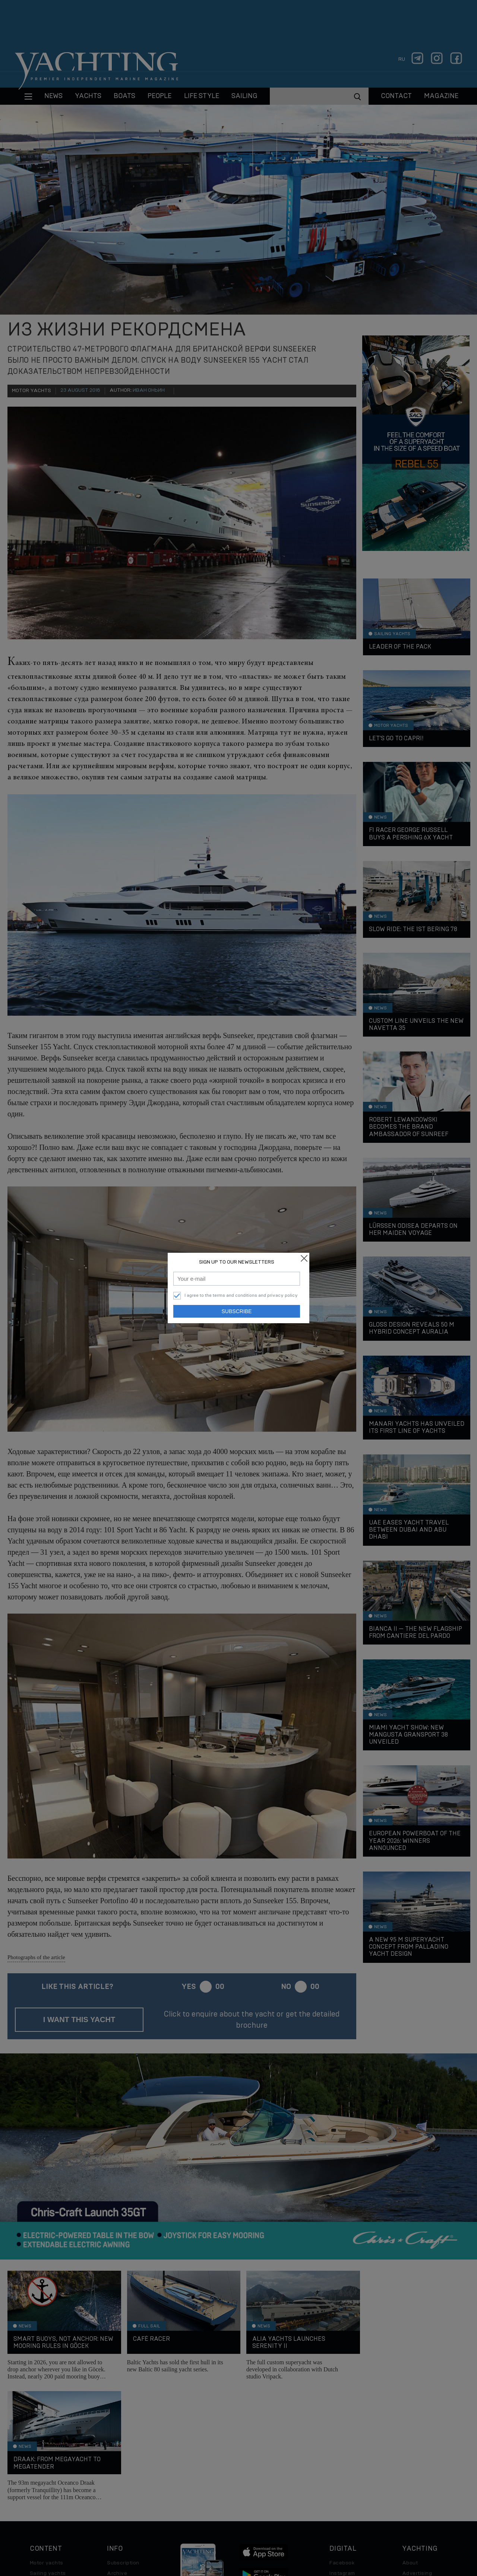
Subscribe (237, 1311)
